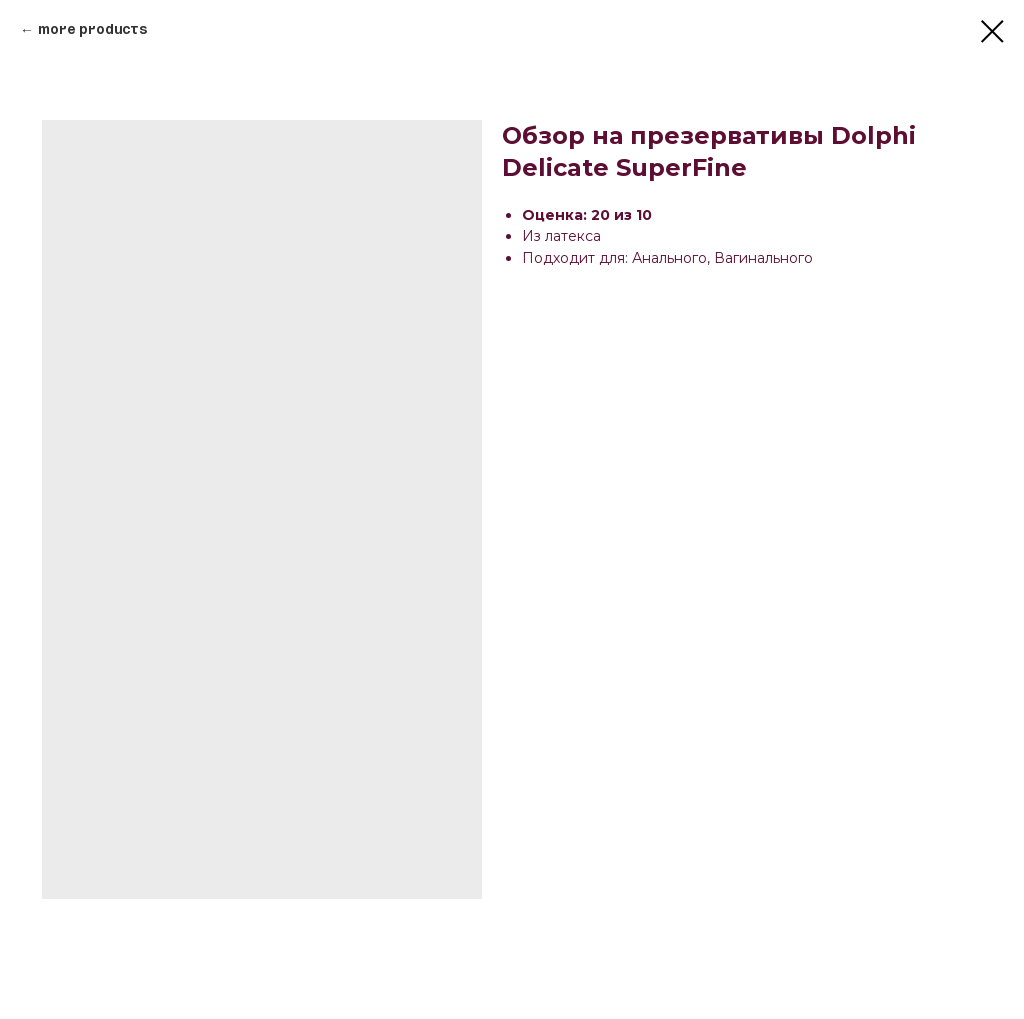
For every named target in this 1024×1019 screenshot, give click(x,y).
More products (92, 30)
